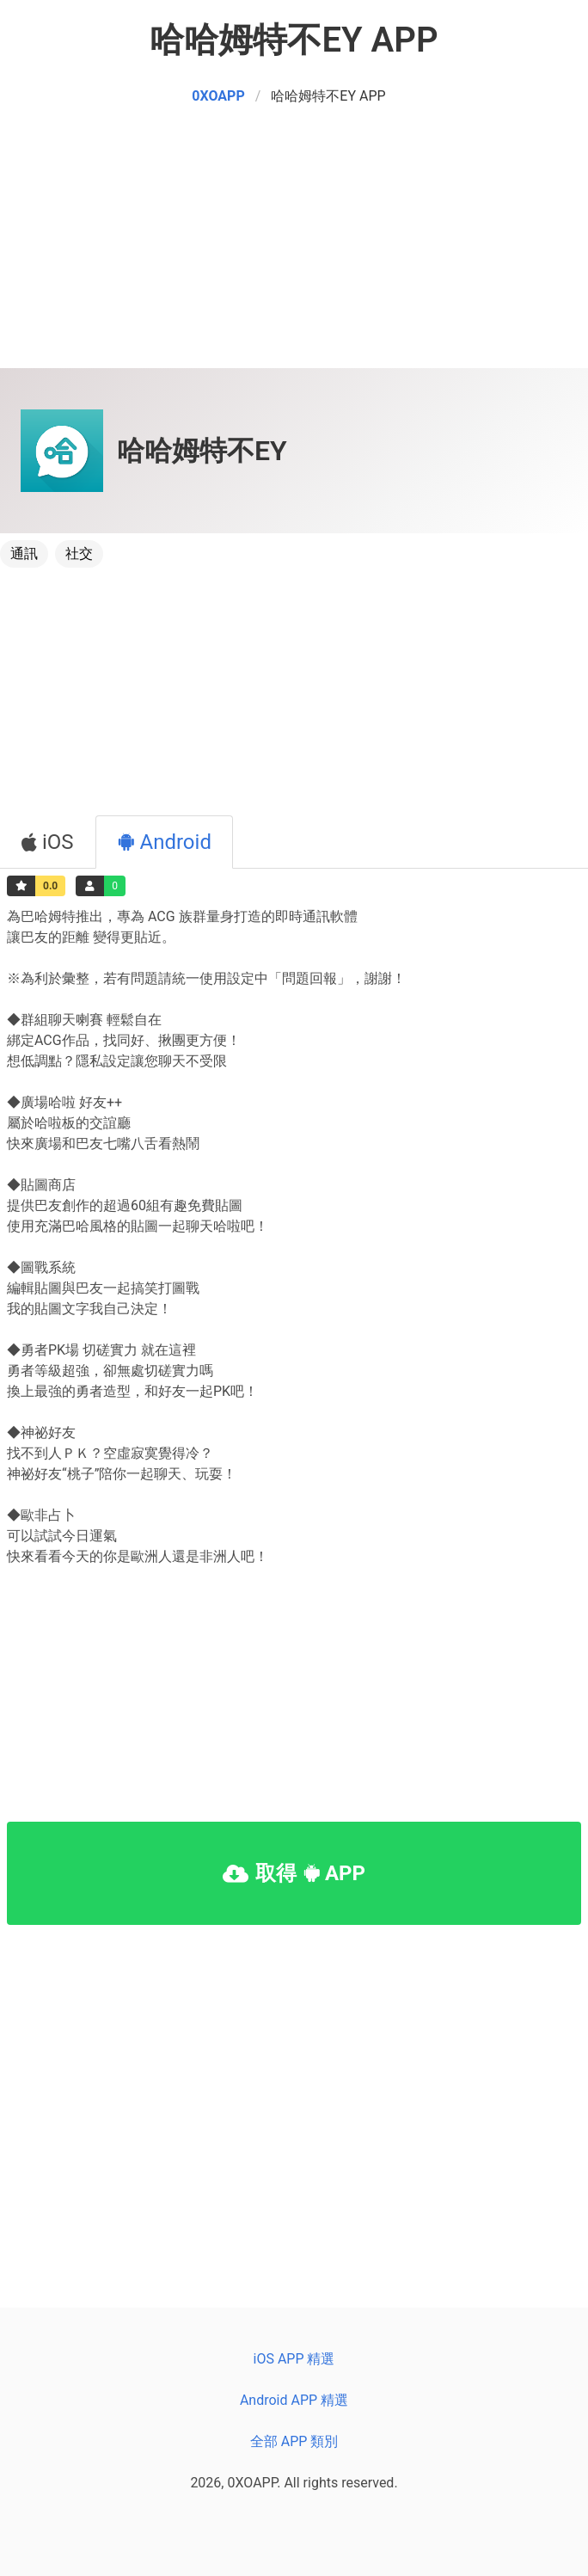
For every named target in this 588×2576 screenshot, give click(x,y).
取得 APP (294, 1873)
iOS (47, 842)
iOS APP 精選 (294, 2359)
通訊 (24, 553)
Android (164, 842)
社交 (79, 553)
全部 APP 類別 (294, 2441)
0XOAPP (218, 96)
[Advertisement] (294, 247)
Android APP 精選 (294, 2400)
